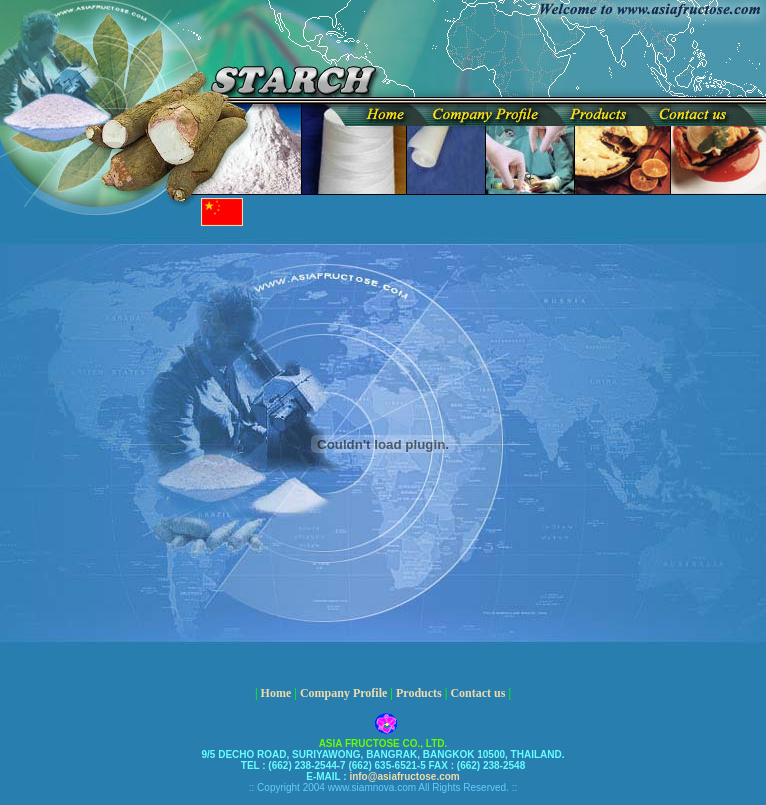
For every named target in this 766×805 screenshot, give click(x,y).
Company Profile (343, 693)
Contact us (477, 693)
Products (419, 693)
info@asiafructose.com (403, 776)
